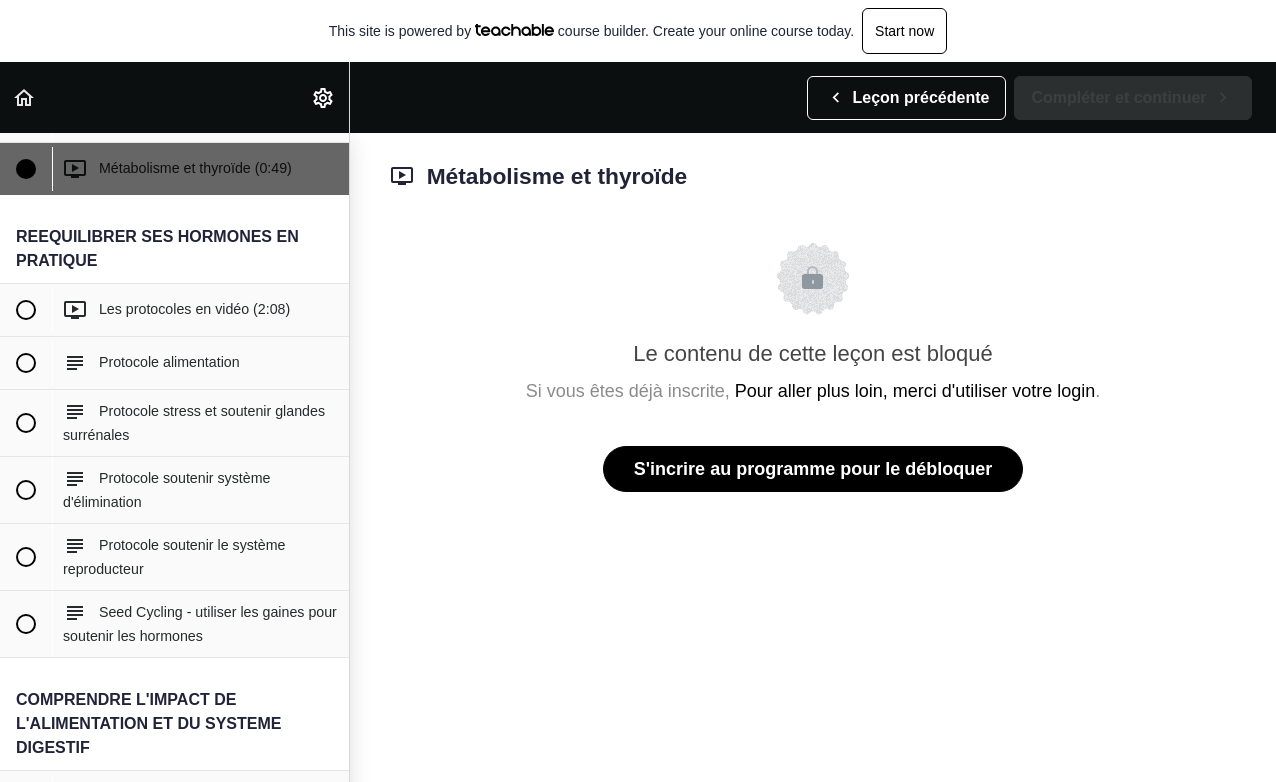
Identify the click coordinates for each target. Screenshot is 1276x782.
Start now (904, 31)
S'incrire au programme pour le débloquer (813, 469)
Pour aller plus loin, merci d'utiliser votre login (915, 391)
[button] (25, 97)
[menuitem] (324, 97)
